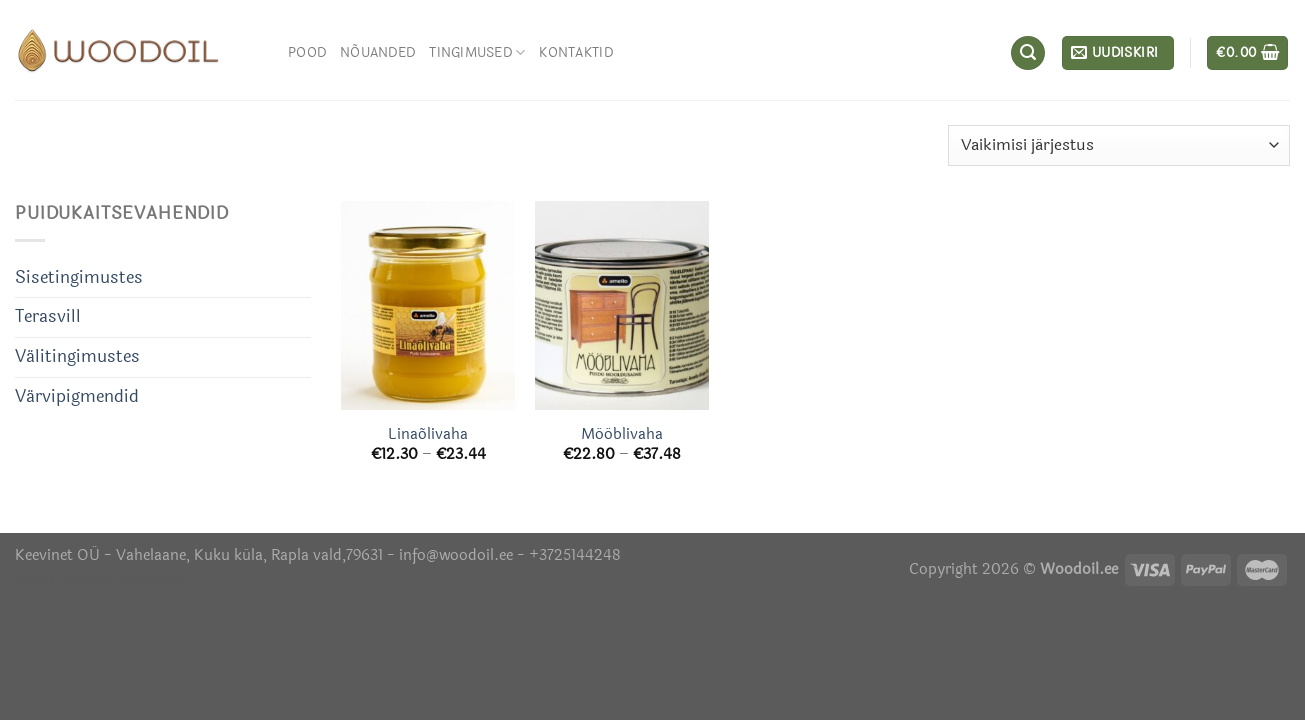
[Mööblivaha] (622, 305)
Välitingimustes (77, 357)
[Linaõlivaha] (428, 305)
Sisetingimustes (79, 278)
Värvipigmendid (77, 397)
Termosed (150, 579)
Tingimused (477, 52)
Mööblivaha (622, 435)
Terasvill (48, 317)
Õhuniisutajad (64, 579)
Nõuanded (377, 52)
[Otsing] (1028, 53)
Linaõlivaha (428, 435)
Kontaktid (575, 52)
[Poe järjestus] (1119, 145)
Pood (307, 52)
